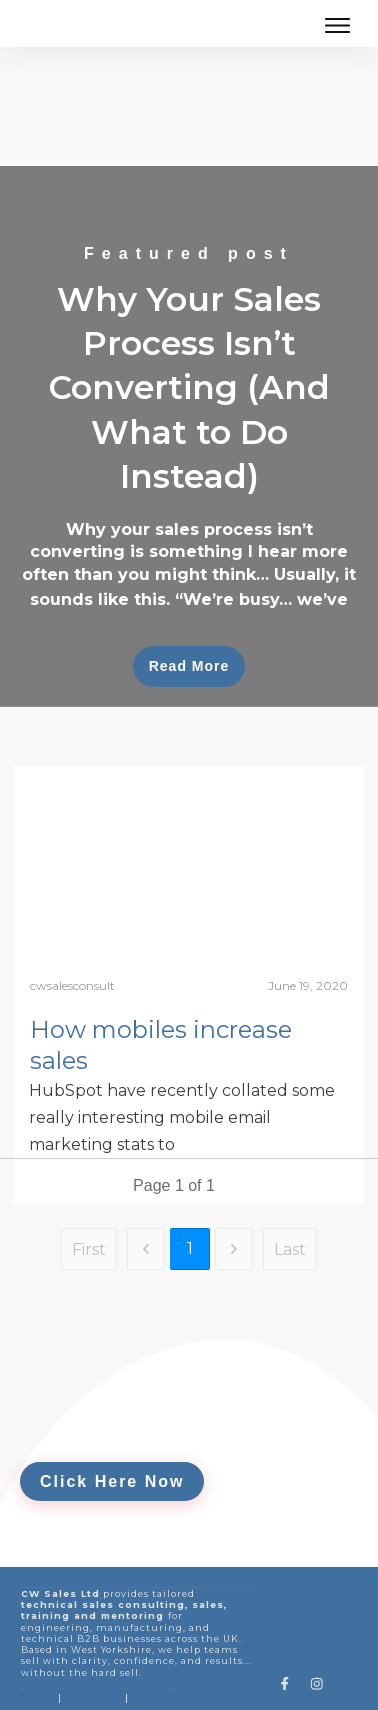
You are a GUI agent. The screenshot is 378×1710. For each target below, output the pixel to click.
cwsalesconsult (72, 930)
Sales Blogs (92, 1642)
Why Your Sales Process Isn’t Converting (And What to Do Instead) (189, 381)
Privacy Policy (121, 1680)
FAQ (144, 1642)
